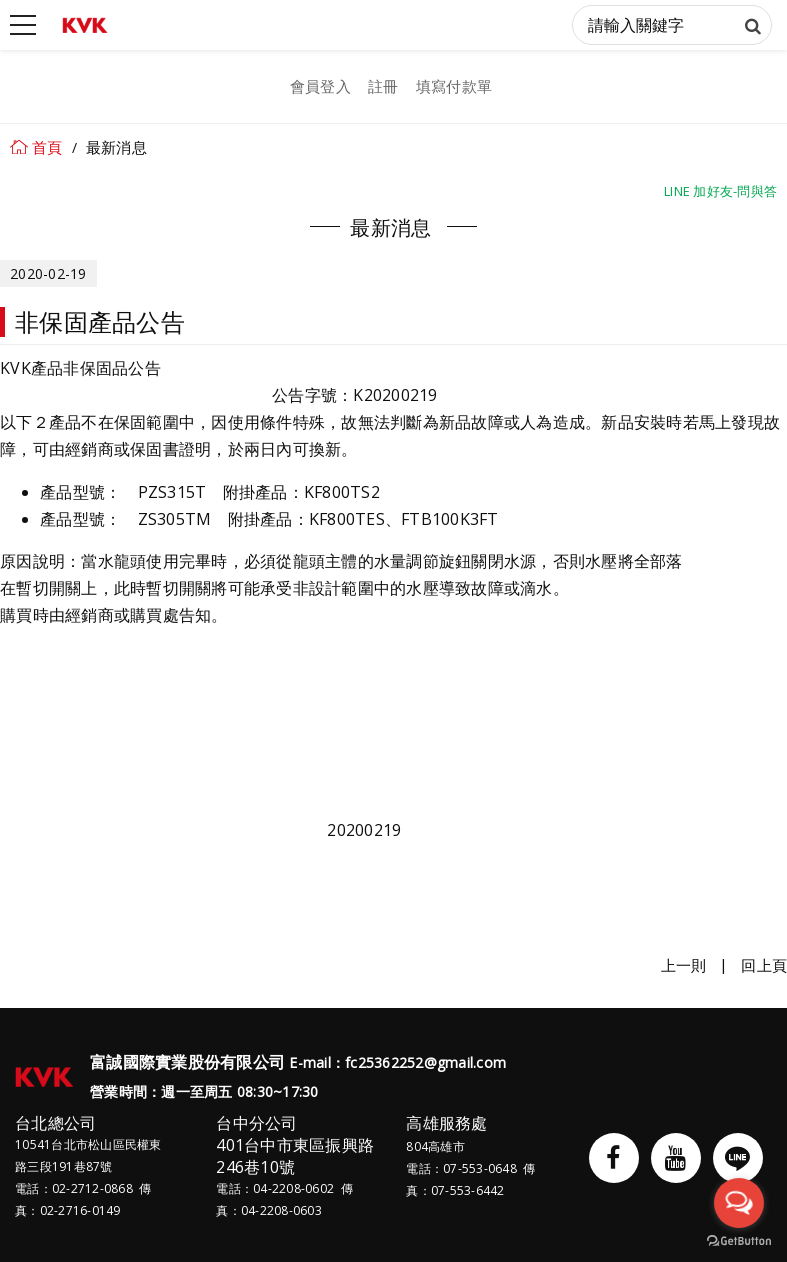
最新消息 (116, 147)
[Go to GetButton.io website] (739, 1241)
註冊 (383, 86)
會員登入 (320, 86)
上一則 (684, 965)
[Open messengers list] (739, 1203)
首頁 (47, 147)
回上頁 (764, 965)
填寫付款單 (454, 86)
